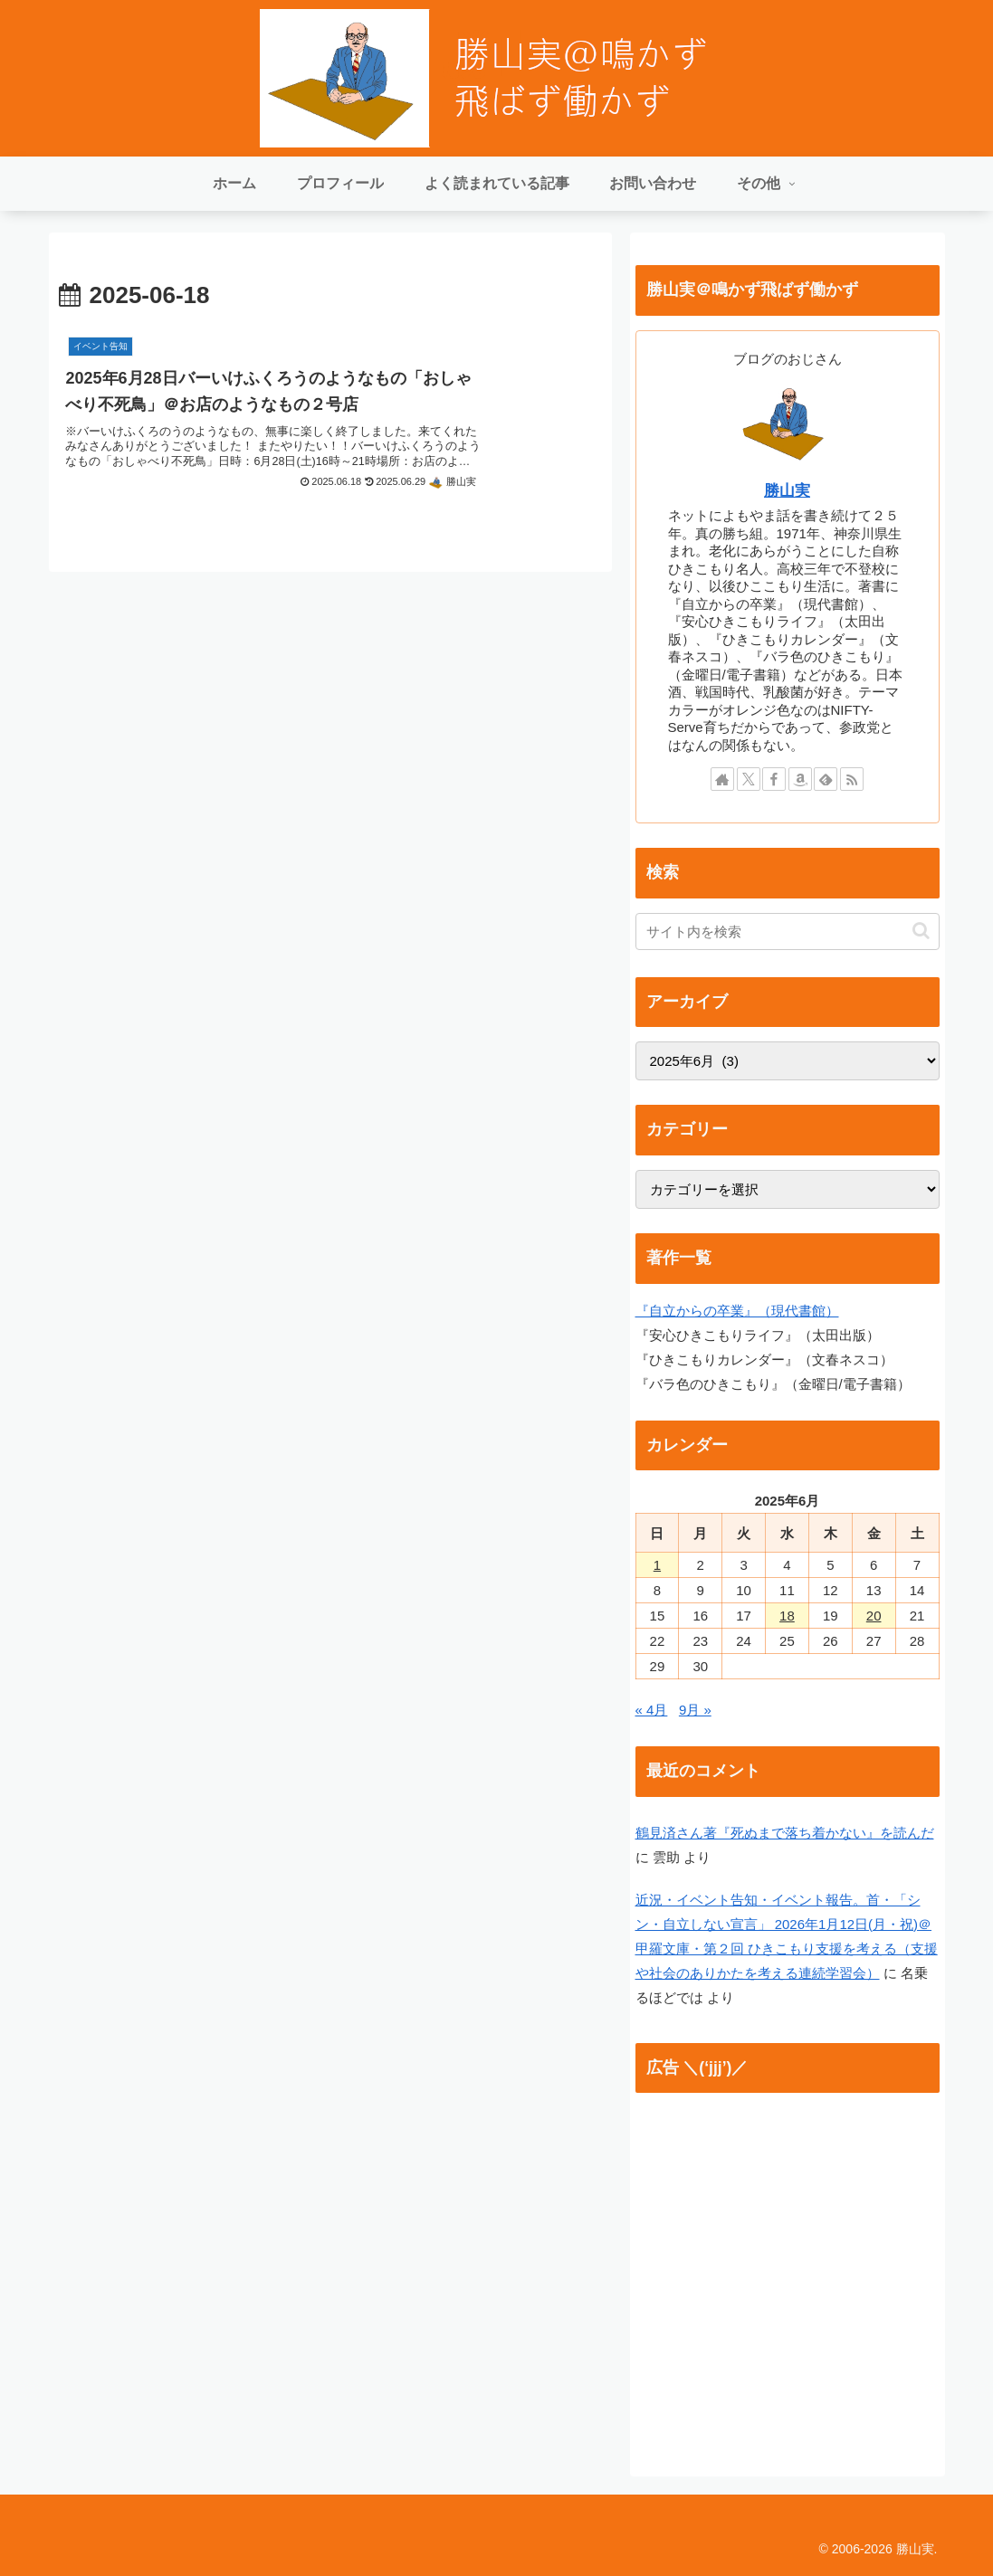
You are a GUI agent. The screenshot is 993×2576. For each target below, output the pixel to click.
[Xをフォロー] (748, 779)
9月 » (695, 1709)
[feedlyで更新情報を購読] (825, 779)
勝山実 (787, 490)
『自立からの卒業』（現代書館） (737, 1310)
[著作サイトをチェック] (722, 779)
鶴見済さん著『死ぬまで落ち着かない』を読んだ (784, 1832)
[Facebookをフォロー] (774, 779)
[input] (787, 931)
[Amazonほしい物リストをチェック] (800, 779)
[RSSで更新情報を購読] (852, 779)
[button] (921, 930)
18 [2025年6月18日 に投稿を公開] (787, 1615)
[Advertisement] (787, 2283)
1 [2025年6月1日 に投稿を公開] (657, 1565)
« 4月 (651, 1709)
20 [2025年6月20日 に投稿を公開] (874, 1615)
